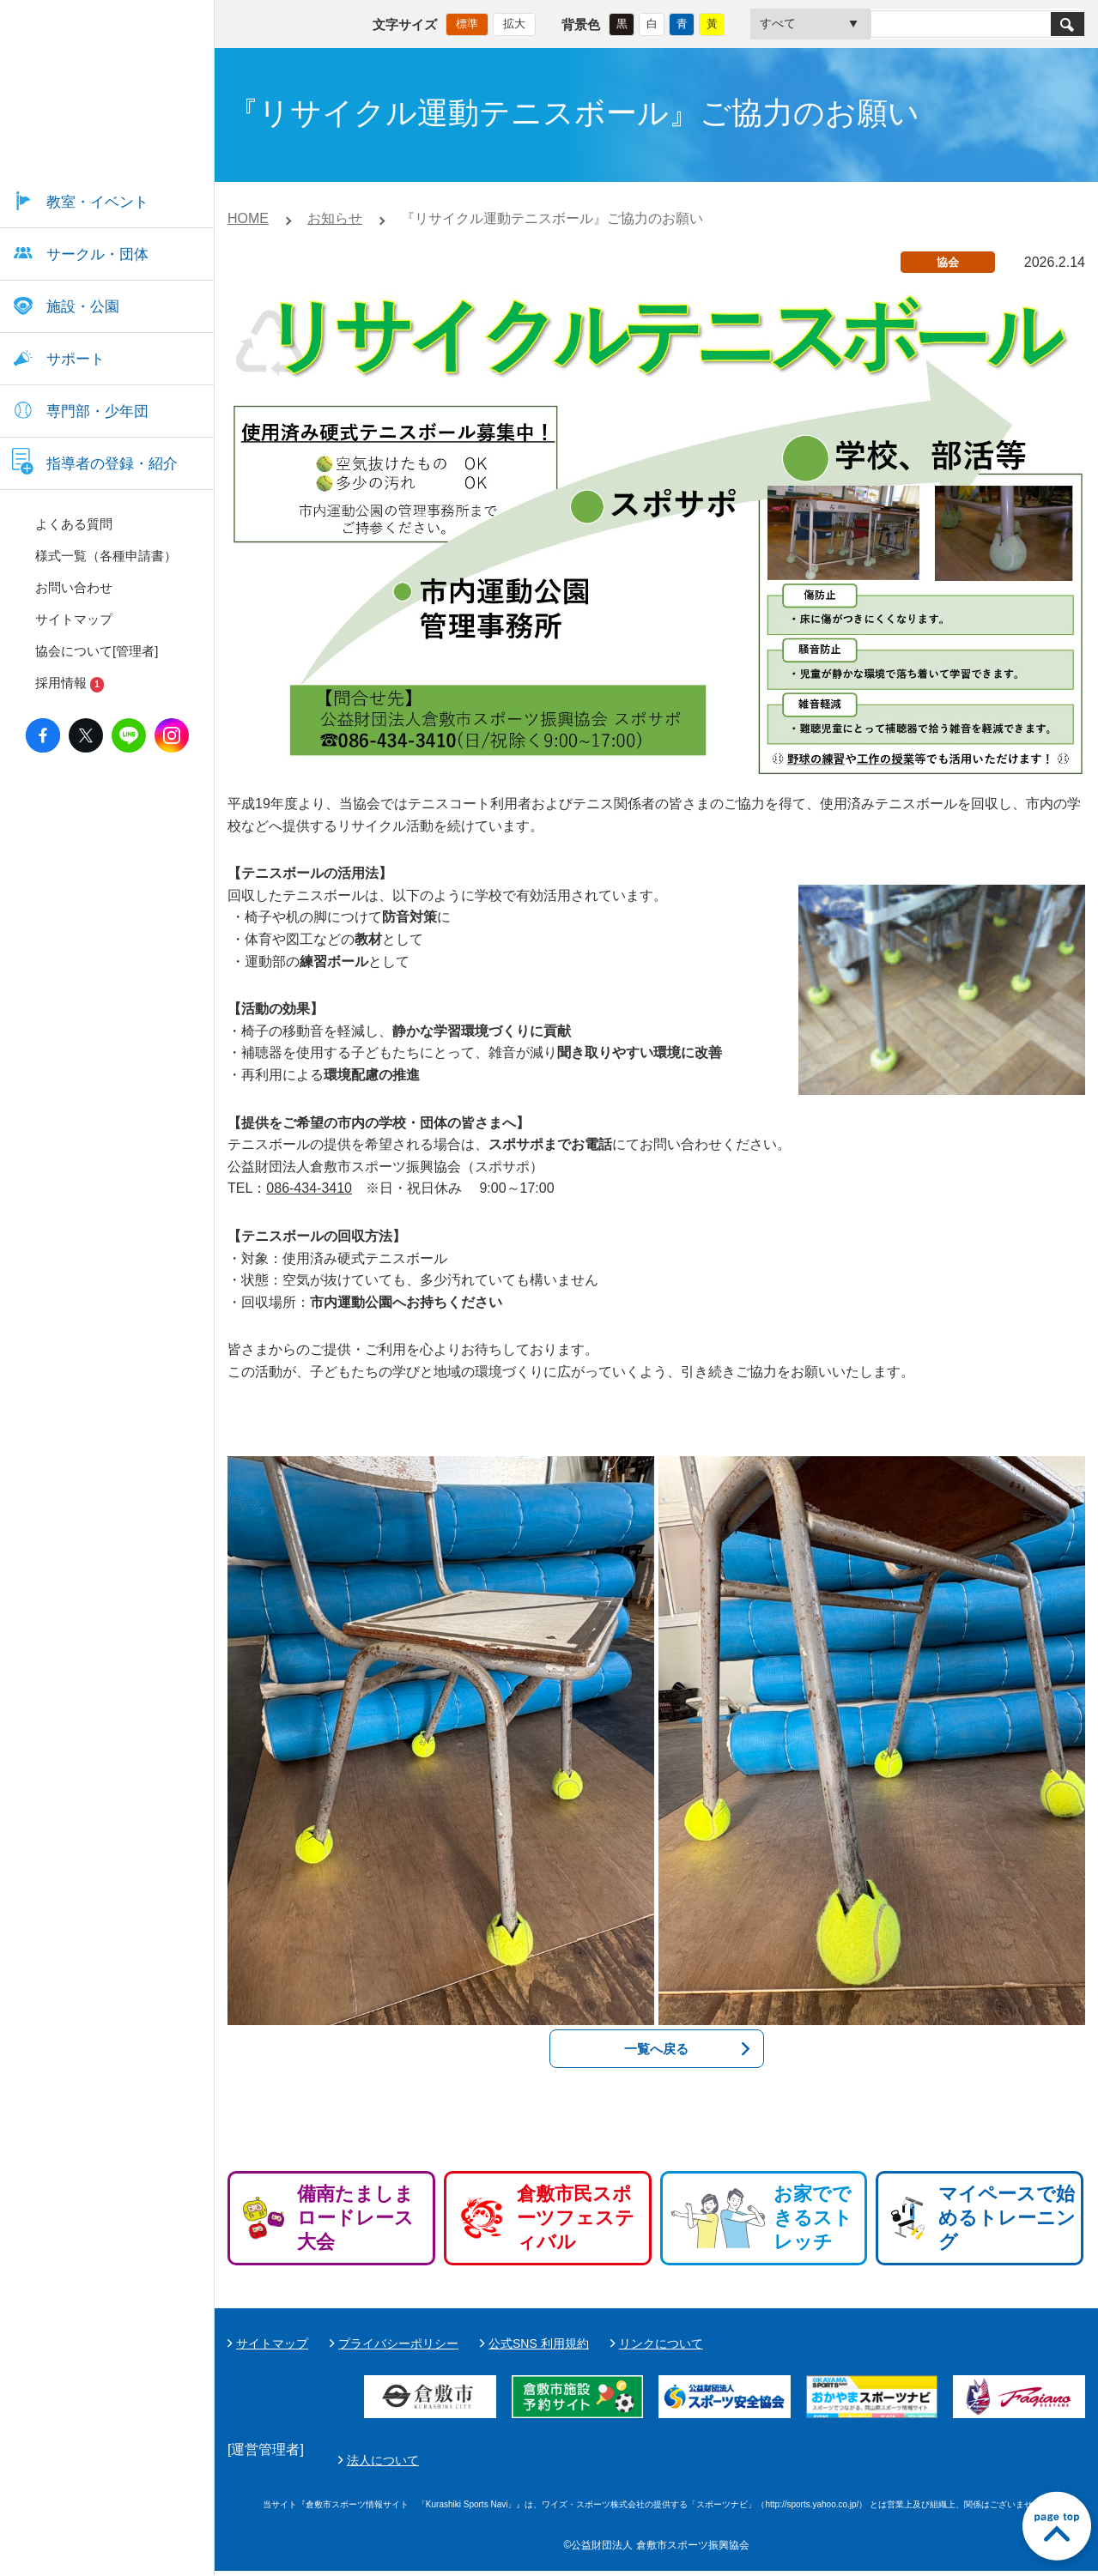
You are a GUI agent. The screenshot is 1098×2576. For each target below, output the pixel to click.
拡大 (514, 21)
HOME (248, 218)
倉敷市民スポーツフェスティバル (575, 2217)
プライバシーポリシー (398, 2343)
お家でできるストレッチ (812, 2217)
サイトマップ (272, 2343)
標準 (467, 21)
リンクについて (661, 2343)
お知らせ (334, 218)
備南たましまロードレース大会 (355, 2217)
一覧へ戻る (656, 2048)
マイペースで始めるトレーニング (1007, 2217)
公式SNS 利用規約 (538, 2343)
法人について (788, 2464)
